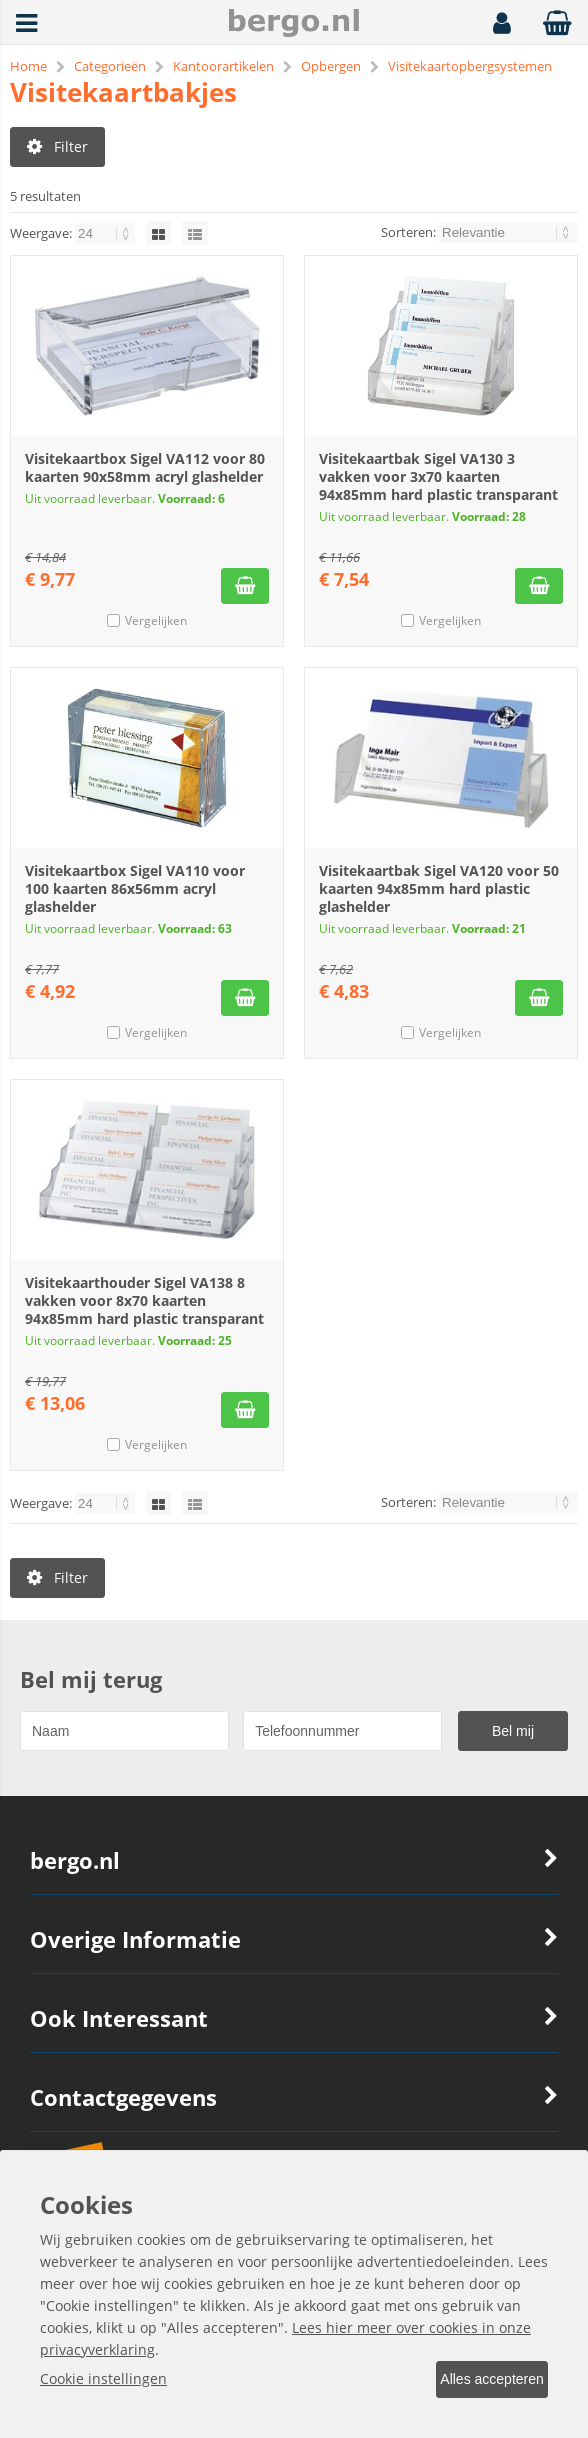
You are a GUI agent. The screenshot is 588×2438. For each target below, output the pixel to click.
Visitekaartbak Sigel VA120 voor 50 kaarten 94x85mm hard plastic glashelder (439, 896)
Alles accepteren (479, 2381)
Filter (57, 146)
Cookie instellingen (103, 2380)
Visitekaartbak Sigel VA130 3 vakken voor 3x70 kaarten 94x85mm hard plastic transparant (438, 484)
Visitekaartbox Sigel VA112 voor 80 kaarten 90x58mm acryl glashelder (145, 475)
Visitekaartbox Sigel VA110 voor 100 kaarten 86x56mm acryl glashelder (135, 896)
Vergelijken (156, 628)
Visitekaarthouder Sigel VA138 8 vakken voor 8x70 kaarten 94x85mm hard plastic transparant (144, 1308)
